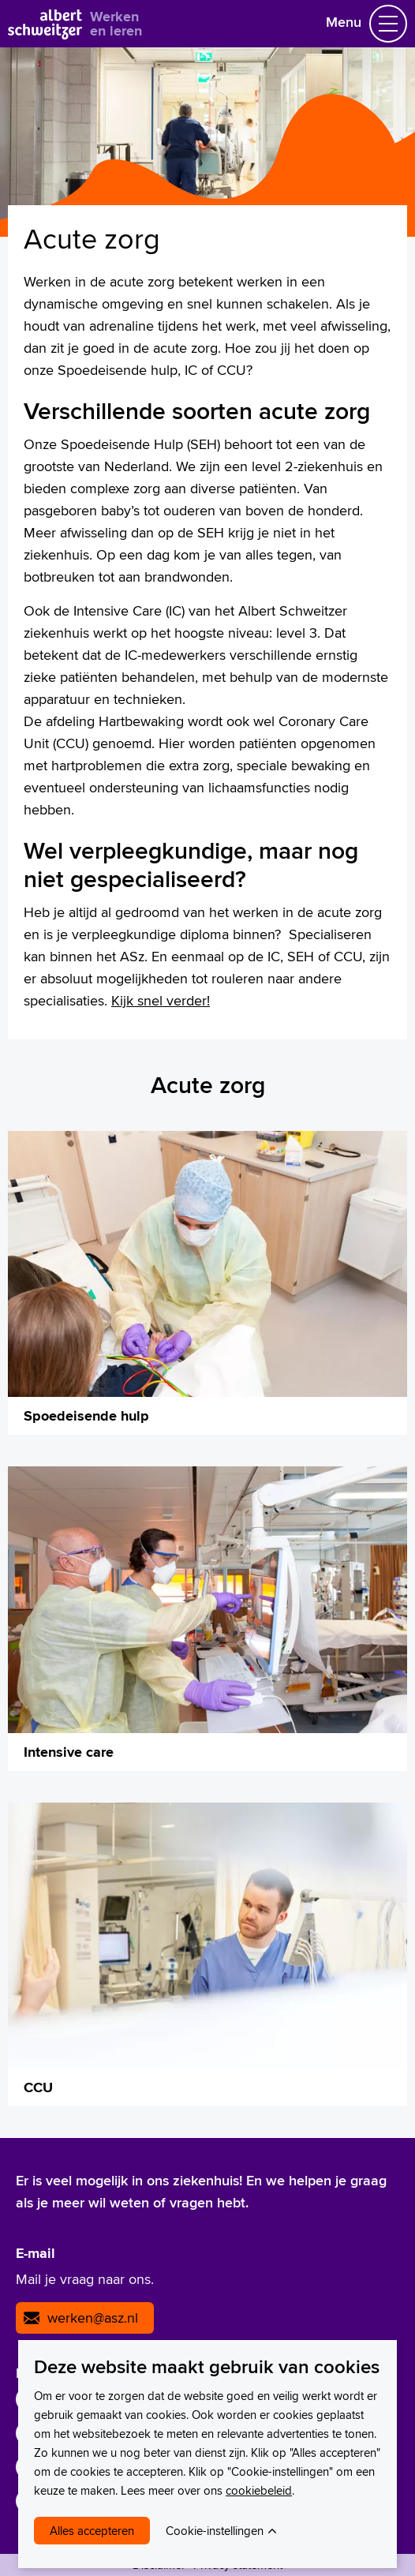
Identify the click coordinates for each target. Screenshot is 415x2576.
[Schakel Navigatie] (388, 24)
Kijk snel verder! (160, 1000)
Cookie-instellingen (215, 2530)
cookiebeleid (259, 2490)
